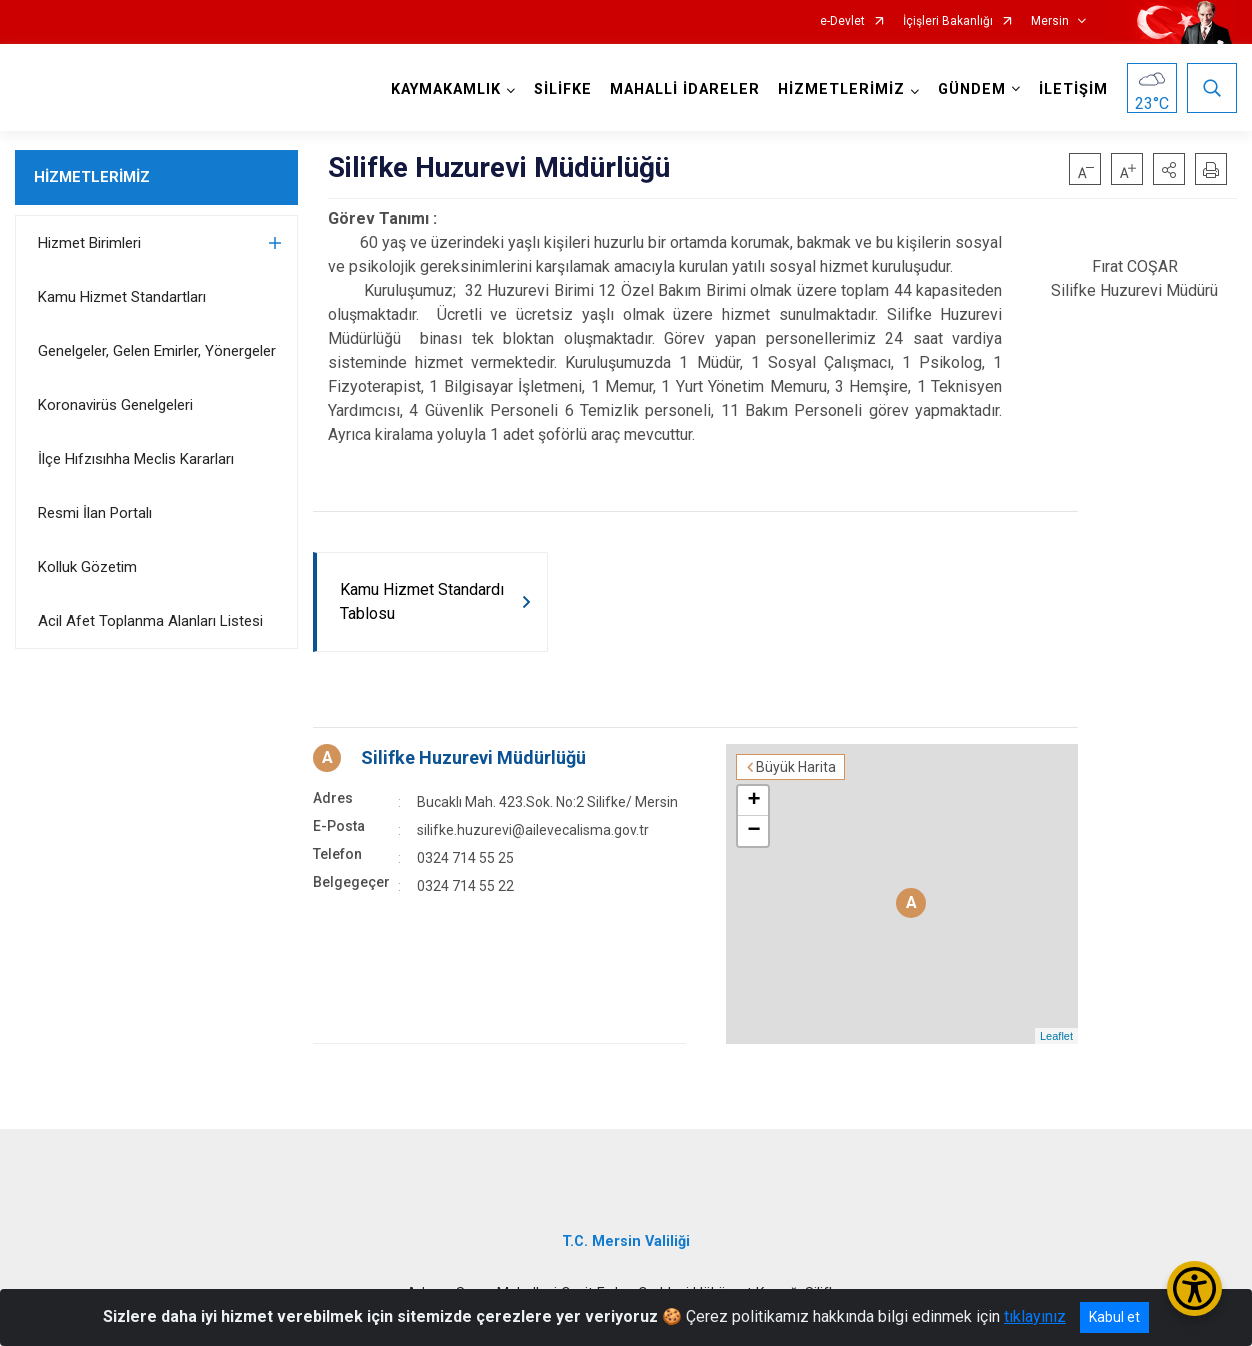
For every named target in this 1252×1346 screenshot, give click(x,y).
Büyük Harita (796, 767)
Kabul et (1114, 1317)
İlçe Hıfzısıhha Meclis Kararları (136, 459)
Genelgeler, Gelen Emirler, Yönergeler (157, 351)
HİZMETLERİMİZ (92, 177)
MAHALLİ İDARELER (685, 89)
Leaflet (1056, 1036)
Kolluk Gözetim (87, 567)
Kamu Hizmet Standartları (122, 297)
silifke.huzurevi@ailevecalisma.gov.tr (533, 830)
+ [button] (753, 801)
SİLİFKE (563, 89)
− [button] (753, 831)
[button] (1169, 169)
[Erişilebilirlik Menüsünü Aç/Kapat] (1194, 1288)
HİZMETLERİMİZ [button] (841, 89)
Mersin (1050, 21)
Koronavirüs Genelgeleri (115, 405)
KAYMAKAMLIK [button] (446, 89)
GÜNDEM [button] (972, 89)
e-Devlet (842, 21)
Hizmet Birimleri (89, 243)
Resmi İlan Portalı (95, 513)
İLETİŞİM (1073, 89)
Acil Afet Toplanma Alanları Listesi (150, 621)
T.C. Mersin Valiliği (626, 1241)
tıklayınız (1035, 1316)
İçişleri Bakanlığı (948, 21)
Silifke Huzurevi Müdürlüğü (473, 757)
